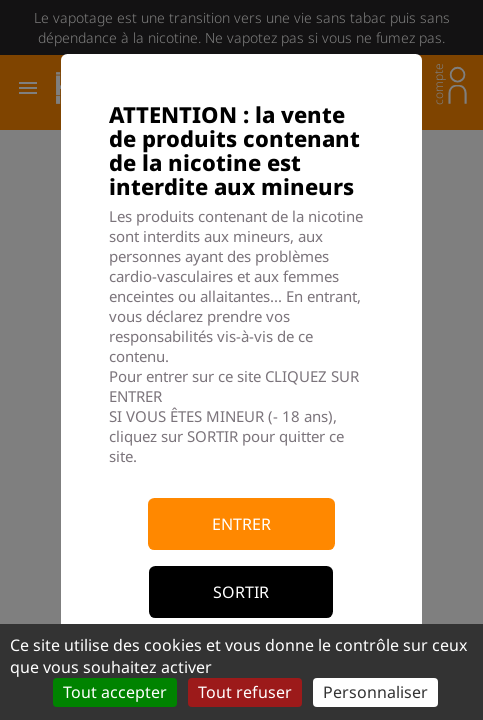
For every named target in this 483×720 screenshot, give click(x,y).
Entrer (241, 524)
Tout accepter (115, 692)
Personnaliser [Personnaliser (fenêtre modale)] (375, 692)
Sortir (241, 592)
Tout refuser (245, 692)
